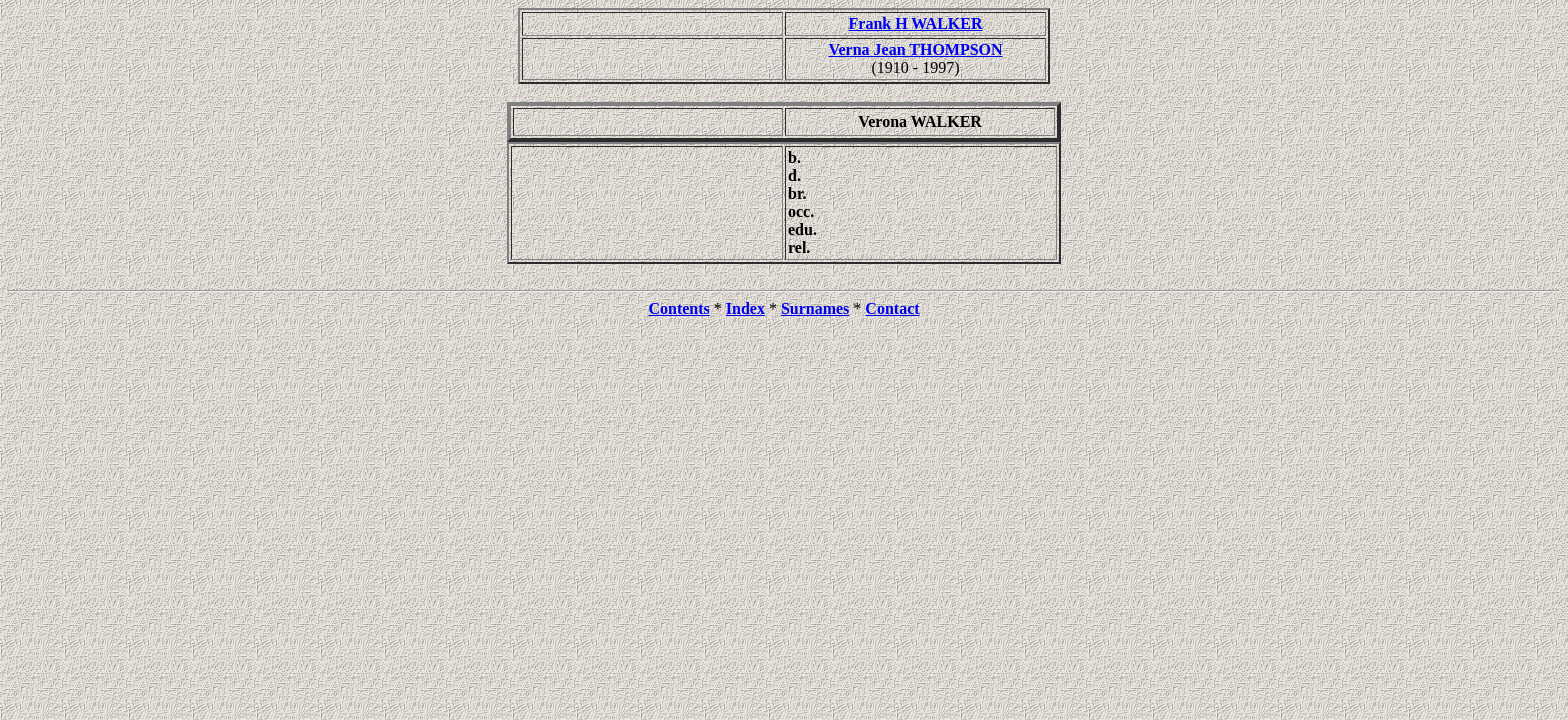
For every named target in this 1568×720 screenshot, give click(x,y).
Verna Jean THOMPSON (915, 49)
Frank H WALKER (916, 23)
